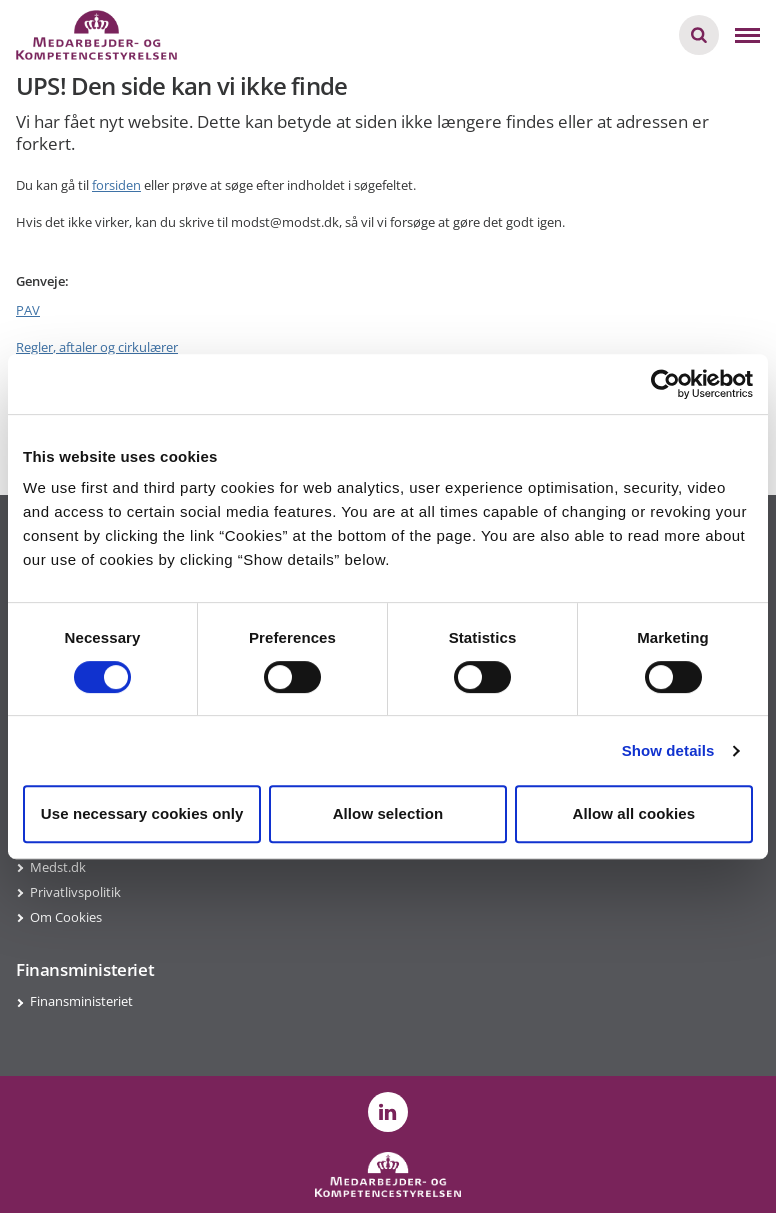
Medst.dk (58, 867)
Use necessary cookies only (142, 813)
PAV (28, 310)
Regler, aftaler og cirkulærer (97, 347)
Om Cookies (66, 917)
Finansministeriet (81, 1001)
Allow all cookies (634, 813)
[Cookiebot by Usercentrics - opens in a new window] (665, 384)
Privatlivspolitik (75, 892)
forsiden (116, 185)
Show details (668, 750)
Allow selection (388, 813)
